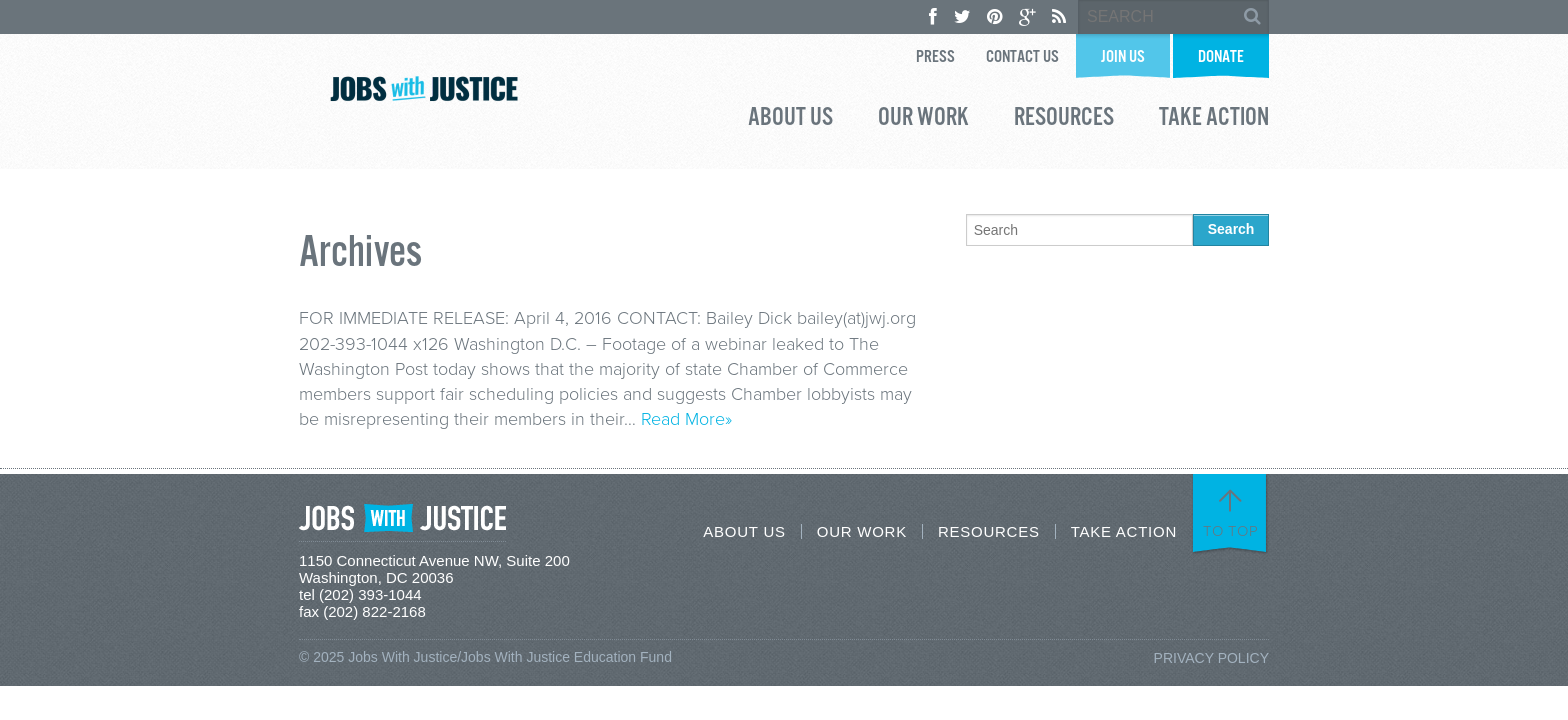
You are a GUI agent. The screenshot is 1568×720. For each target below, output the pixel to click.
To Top (1231, 531)
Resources (1064, 120)
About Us (790, 120)
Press (935, 57)
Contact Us (1022, 57)
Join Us (1123, 57)
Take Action (1214, 120)
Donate (1221, 57)
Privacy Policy (1211, 658)
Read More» (686, 419)
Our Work (923, 120)
